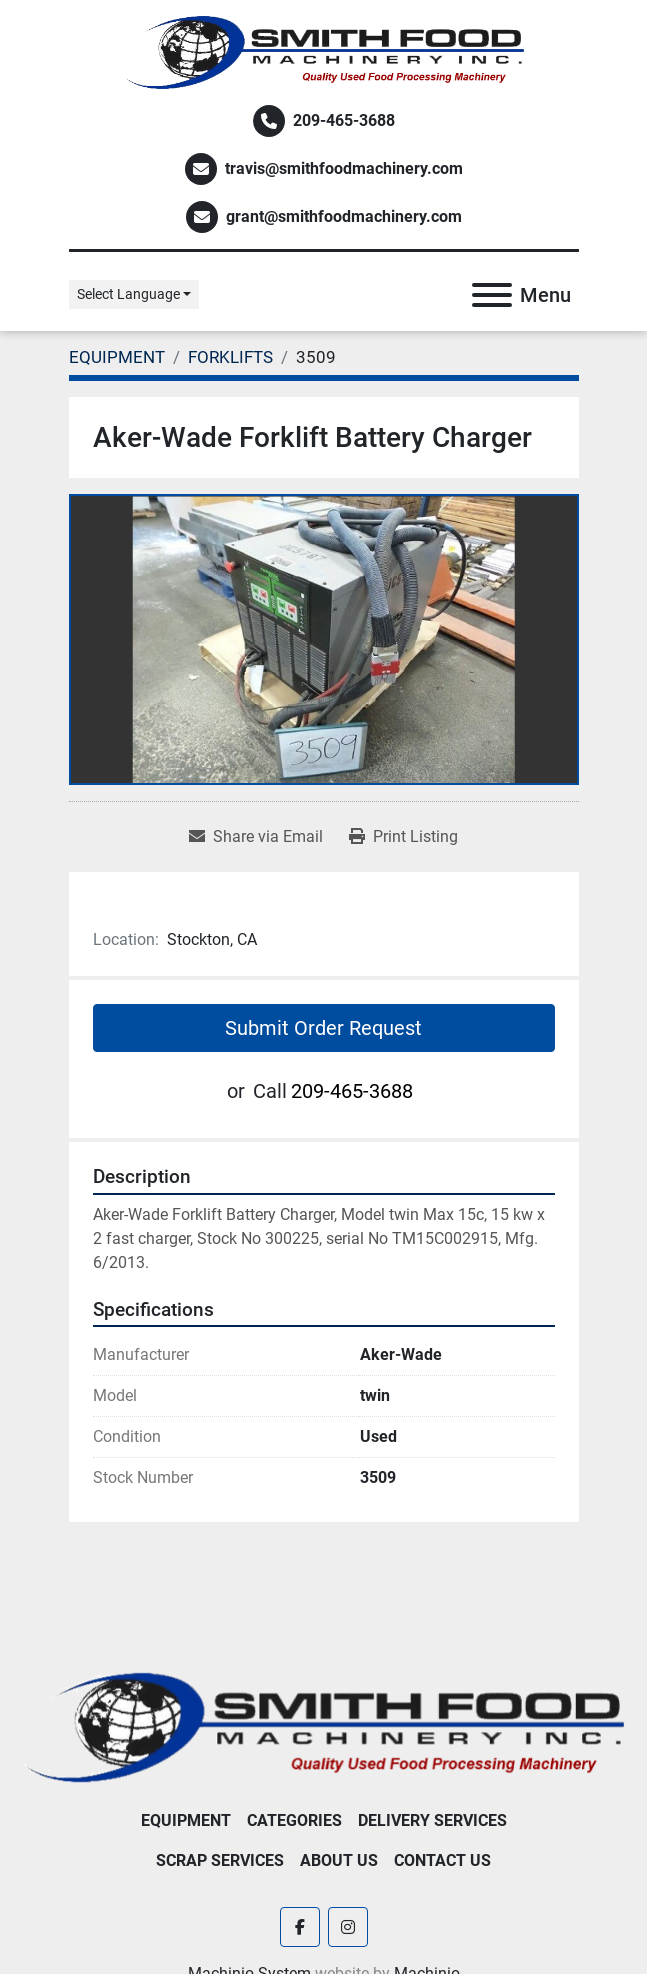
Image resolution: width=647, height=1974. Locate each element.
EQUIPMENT (186, 1820)
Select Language (128, 294)
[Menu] (492, 295)
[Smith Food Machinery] (323, 1726)
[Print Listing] (403, 837)
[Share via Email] (256, 837)
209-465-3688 (344, 120)
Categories (294, 1820)
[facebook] (300, 1927)
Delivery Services (432, 1820)
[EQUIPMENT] (117, 357)
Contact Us (442, 1860)
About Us (339, 1860)
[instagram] (348, 1927)
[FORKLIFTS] (230, 357)
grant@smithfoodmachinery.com (344, 216)
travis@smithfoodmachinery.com (344, 168)
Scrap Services (220, 1860)
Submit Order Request (323, 1028)
